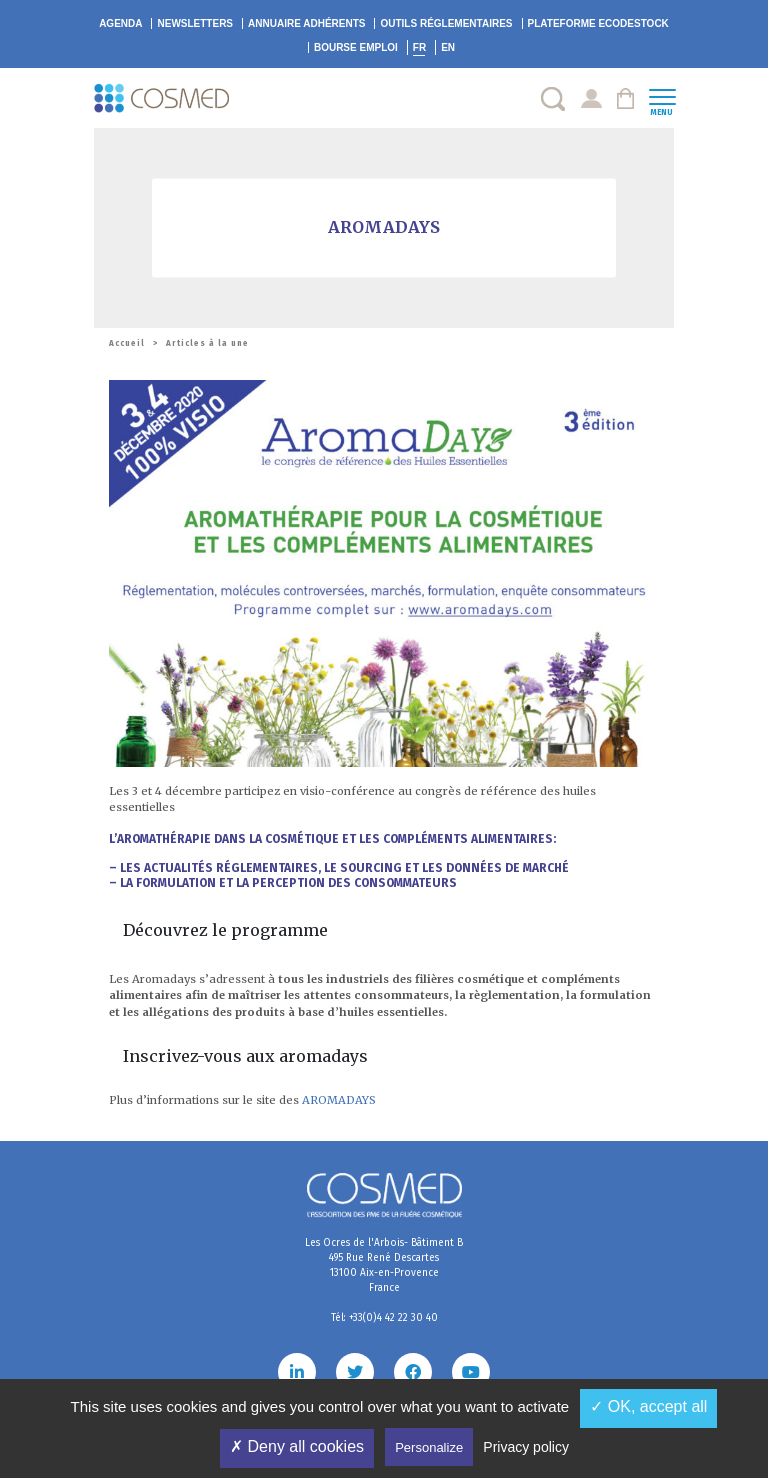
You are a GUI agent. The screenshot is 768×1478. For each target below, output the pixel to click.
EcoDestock (598, 23)
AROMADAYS (339, 1100)
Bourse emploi (356, 47)
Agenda (120, 23)
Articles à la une (207, 343)
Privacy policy (526, 1447)
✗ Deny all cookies (297, 1446)
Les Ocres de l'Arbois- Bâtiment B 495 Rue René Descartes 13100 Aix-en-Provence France (384, 1265)
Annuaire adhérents (306, 23)
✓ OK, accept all (648, 1406)
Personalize (429, 1447)
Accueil (127, 343)
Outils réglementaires (446, 23)
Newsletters (195, 23)
